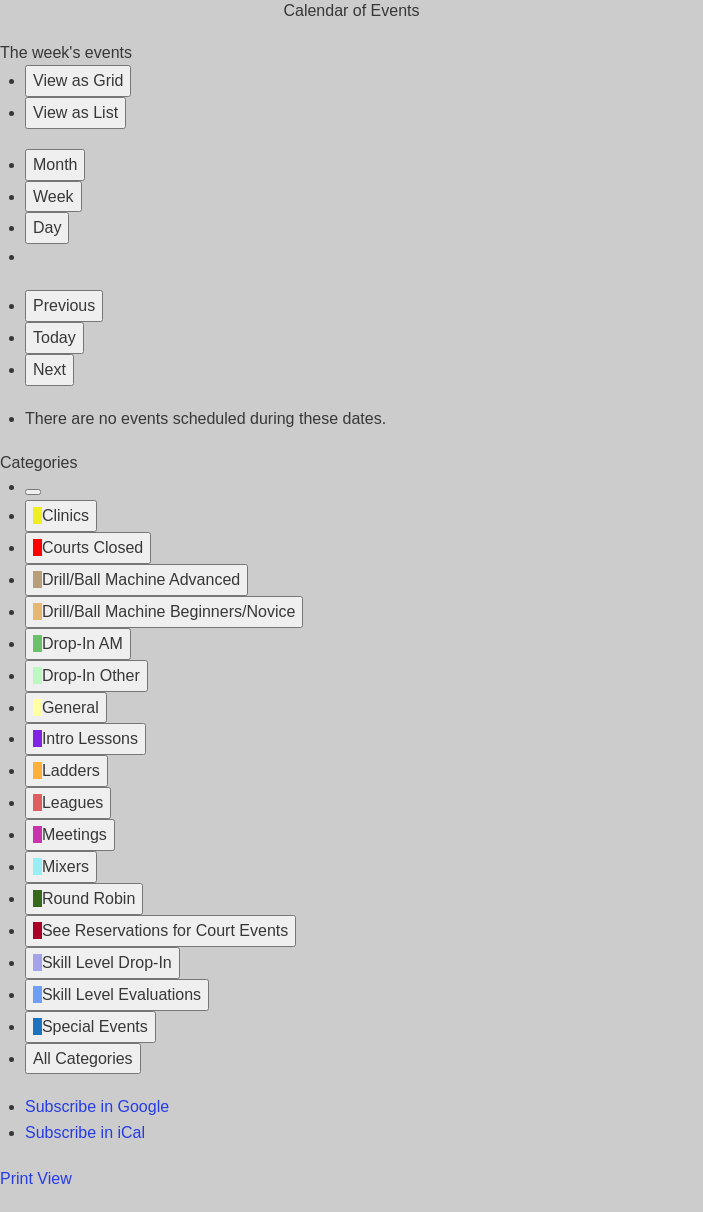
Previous (64, 305)
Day (47, 227)
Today (54, 337)
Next (49, 369)
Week (53, 196)
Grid (78, 80)
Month (55, 164)
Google (97, 1106)
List (75, 112)
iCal (85, 1132)
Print (36, 1178)
